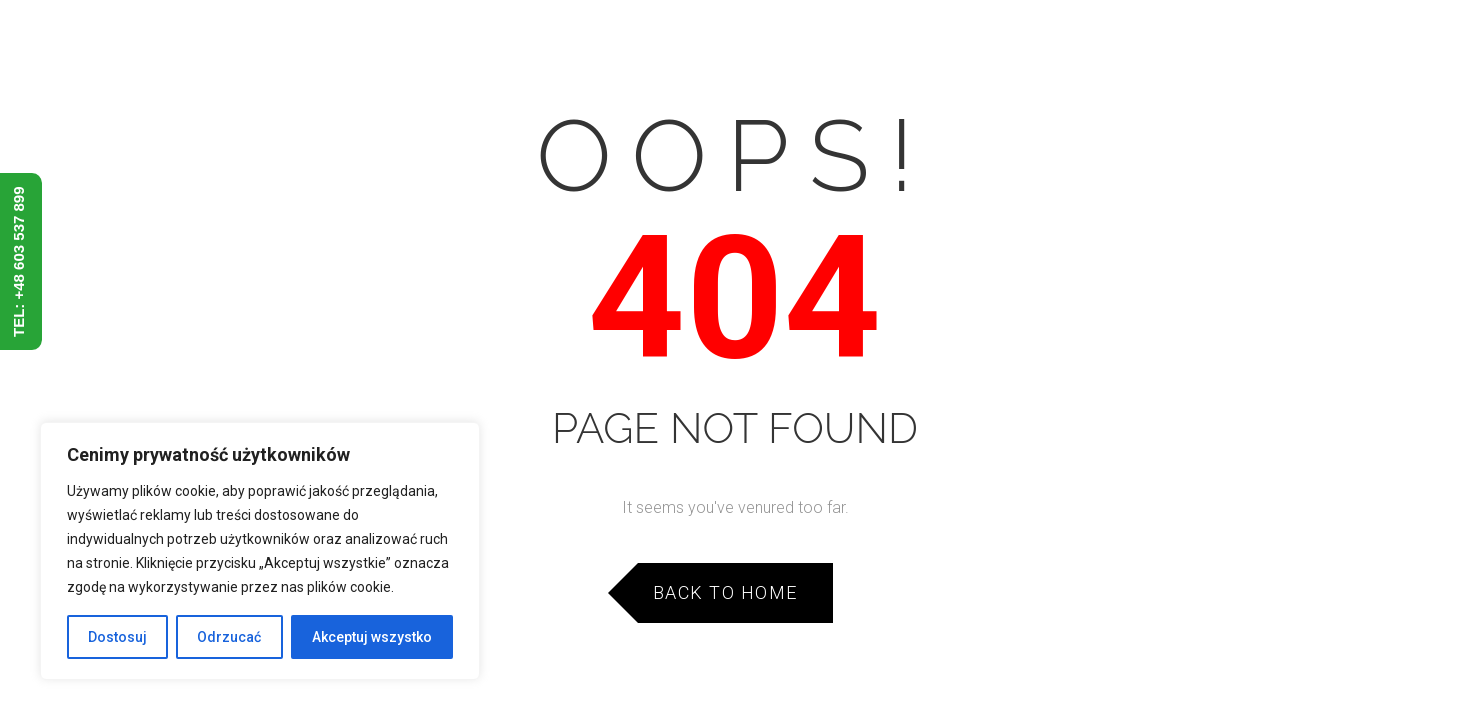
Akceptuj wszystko (372, 637)
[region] (260, 551)
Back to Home (725, 592)
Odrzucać (229, 637)
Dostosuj (117, 637)
